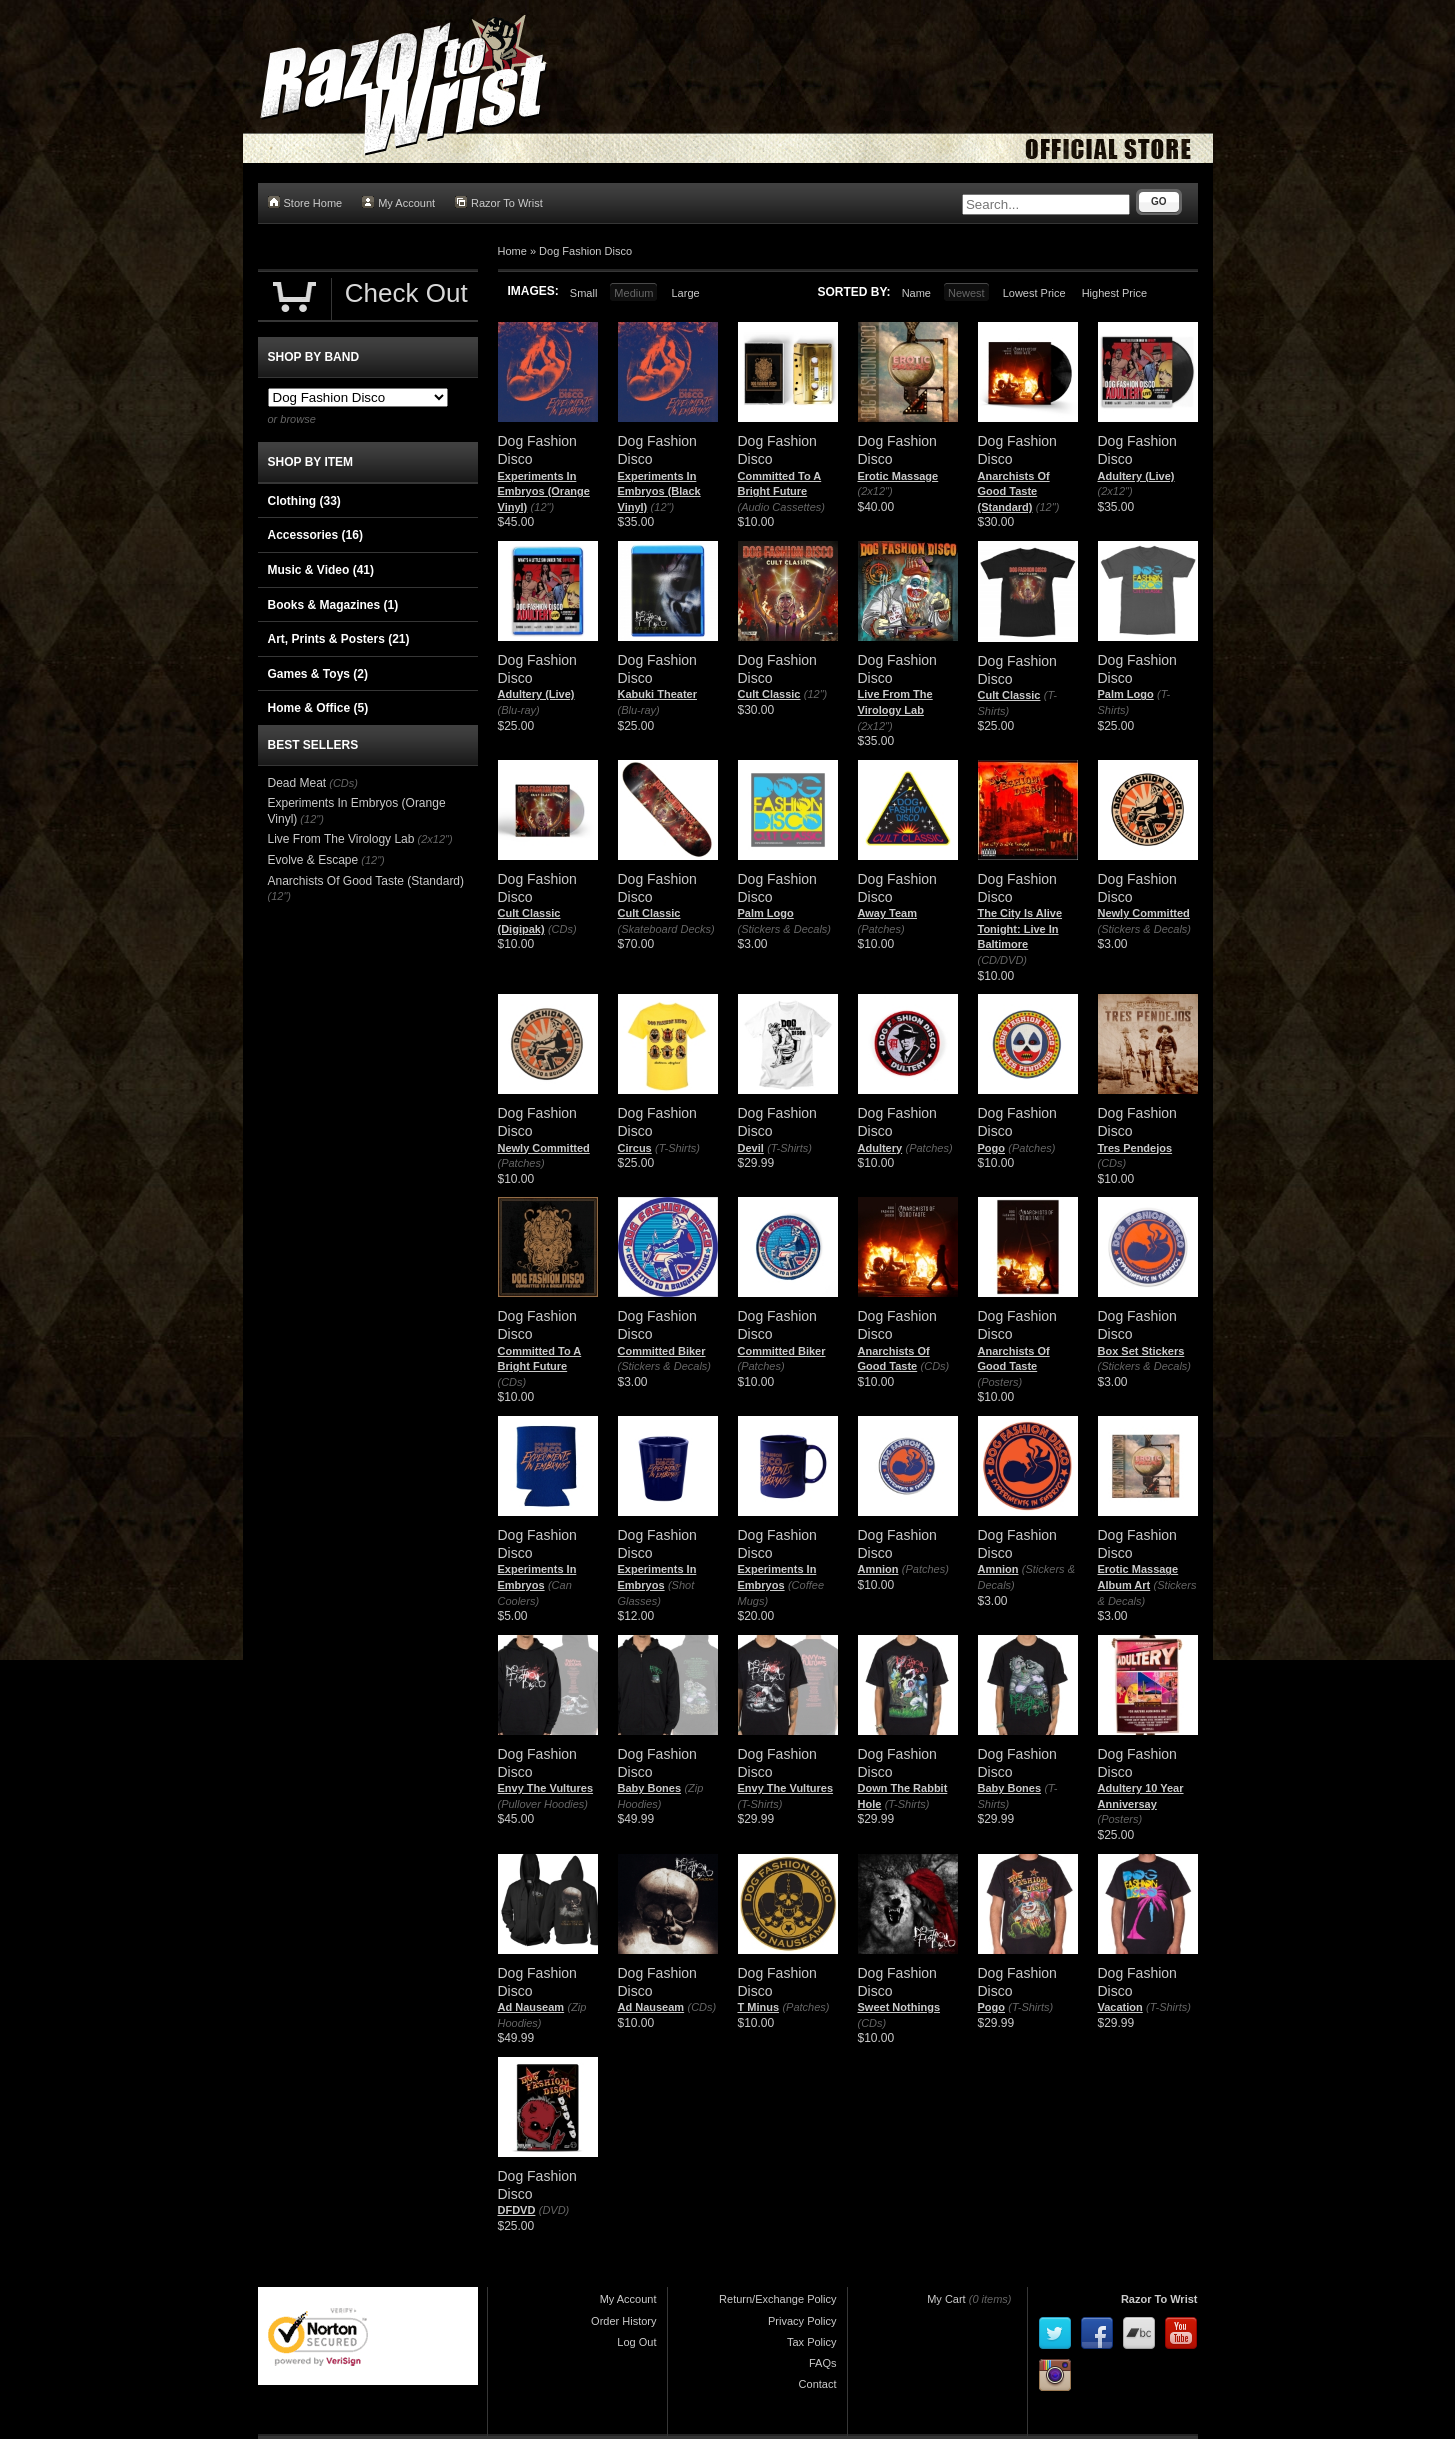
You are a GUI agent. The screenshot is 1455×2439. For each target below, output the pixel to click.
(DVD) (554, 2210)
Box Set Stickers (1141, 1351)
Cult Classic (769, 694)
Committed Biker (662, 1351)
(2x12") (875, 491)
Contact (818, 2384)
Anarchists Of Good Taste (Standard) (1014, 491)
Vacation (1120, 2007)
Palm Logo (1126, 694)
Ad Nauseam (531, 2007)
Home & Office (318, 708)
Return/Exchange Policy (777, 2299)
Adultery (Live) (1136, 476)
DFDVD (517, 2210)
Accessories (315, 535)
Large (685, 293)
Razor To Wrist (499, 202)
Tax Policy (812, 2342)
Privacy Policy (802, 2321)
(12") (542, 507)
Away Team (888, 913)
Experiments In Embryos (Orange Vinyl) (544, 491)
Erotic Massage (898, 476)
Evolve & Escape (313, 860)
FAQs (823, 2363)
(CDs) (562, 929)
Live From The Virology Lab (341, 839)
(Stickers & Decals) (785, 929)
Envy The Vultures (546, 1788)
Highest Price (1114, 293)
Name (916, 293)
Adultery (880, 1148)
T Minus (759, 2007)
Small (584, 293)
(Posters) (1000, 1382)
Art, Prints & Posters (339, 639)
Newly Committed (1144, 913)
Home (512, 251)
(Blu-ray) (519, 710)
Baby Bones (650, 1788)
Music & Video (321, 570)
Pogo (992, 1148)
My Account (398, 202)
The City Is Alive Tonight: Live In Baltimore (1020, 928)
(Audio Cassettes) (781, 507)
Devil (751, 1148)
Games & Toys (318, 674)
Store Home (305, 202)
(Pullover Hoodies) (543, 1804)
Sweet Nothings (899, 2007)
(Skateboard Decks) (666, 929)
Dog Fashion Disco (585, 251)
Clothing (304, 501)
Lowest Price (1034, 293)
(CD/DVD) (1003, 960)
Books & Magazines (333, 605)
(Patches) (881, 929)
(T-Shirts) (677, 1148)
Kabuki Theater (657, 694)
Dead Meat (297, 783)
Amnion (878, 1569)
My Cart (946, 2299)
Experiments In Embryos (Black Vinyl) (659, 491)
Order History (623, 2321)
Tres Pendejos (1135, 1148)
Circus (635, 1148)
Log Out (636, 2342)
